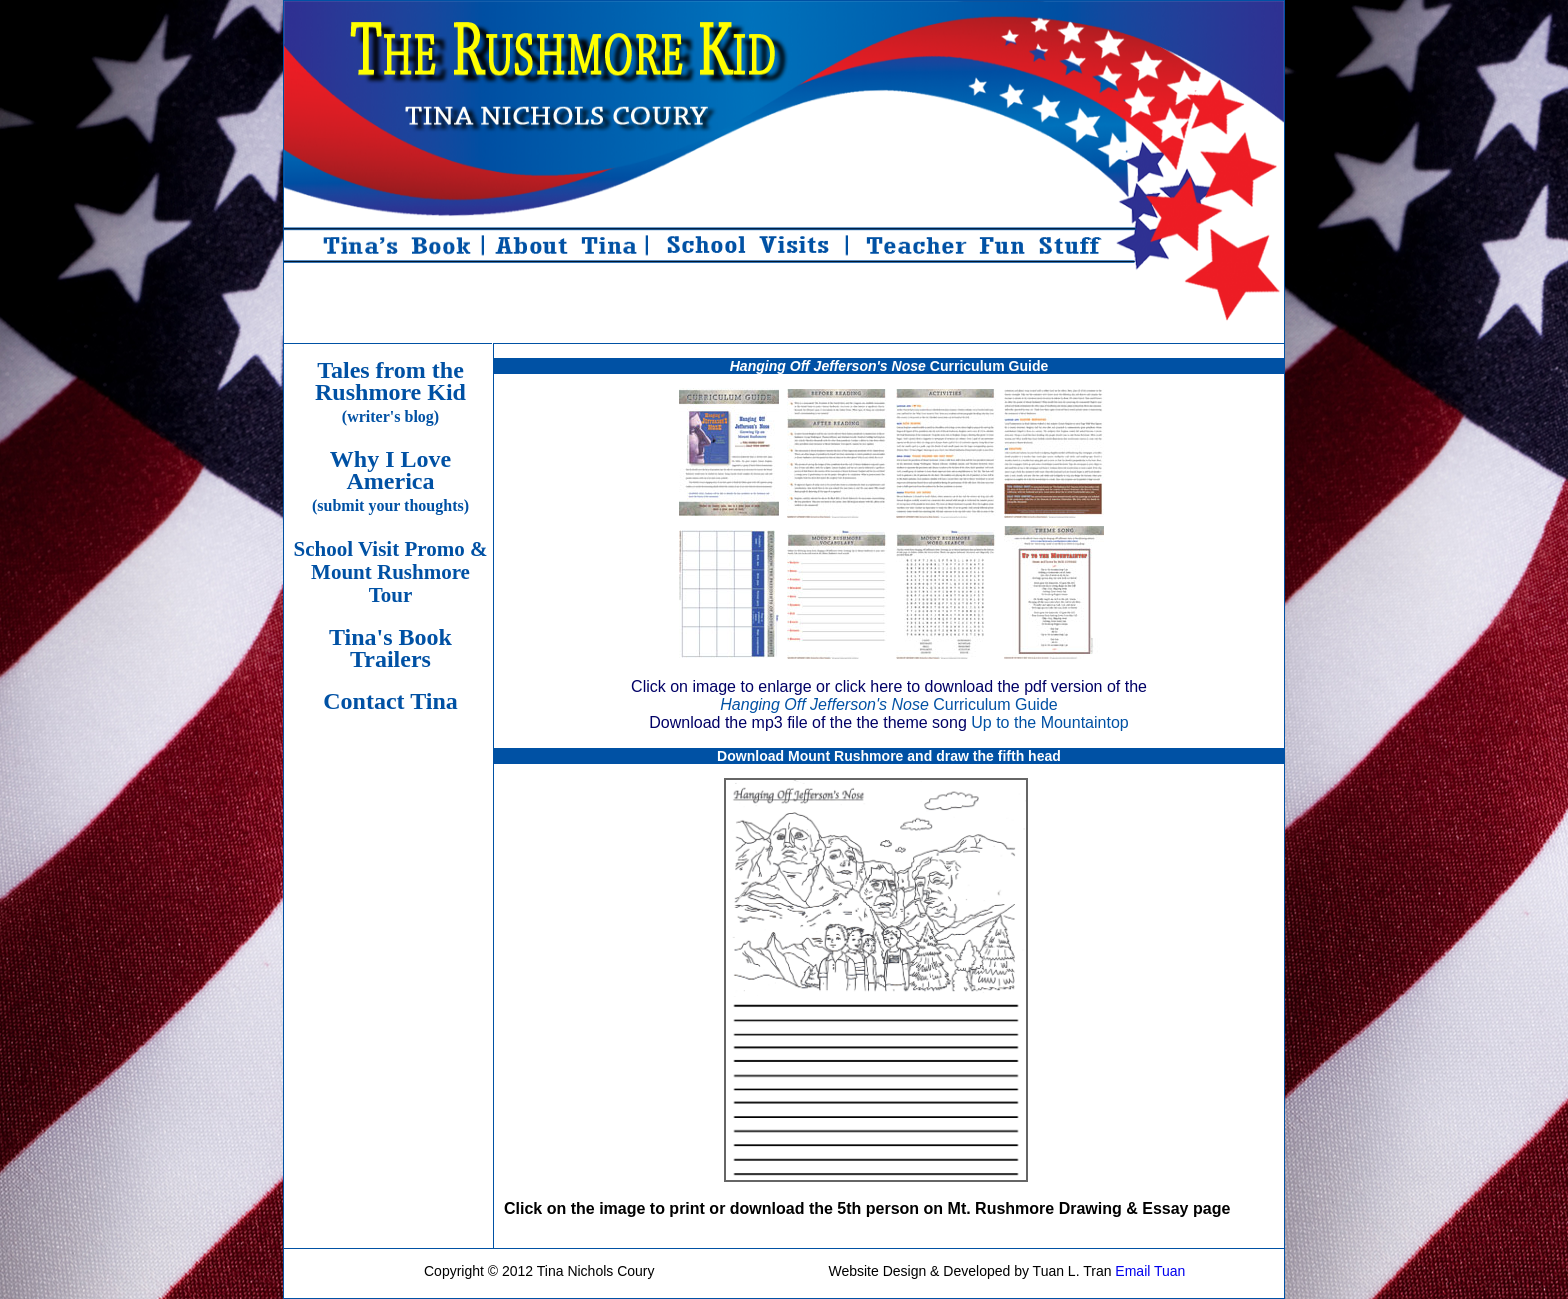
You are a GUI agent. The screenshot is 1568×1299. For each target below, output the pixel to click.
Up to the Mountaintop (1049, 722)
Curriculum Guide (888, 704)
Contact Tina (390, 701)
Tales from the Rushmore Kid (390, 391)
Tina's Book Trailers (390, 648)
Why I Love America (390, 480)
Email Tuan (1150, 1271)
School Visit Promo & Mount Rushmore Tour (391, 572)
